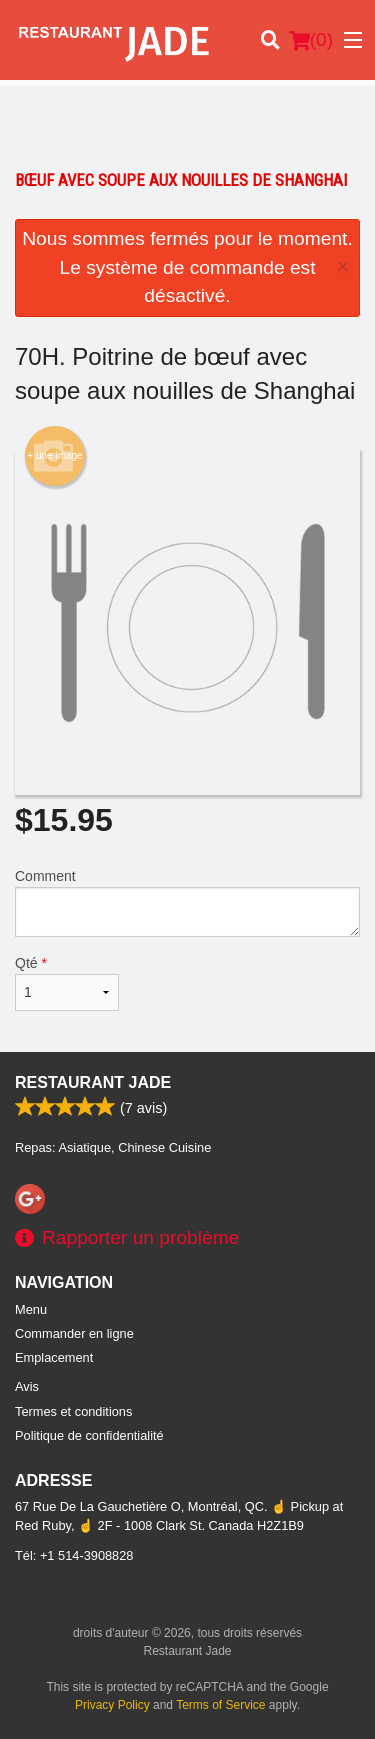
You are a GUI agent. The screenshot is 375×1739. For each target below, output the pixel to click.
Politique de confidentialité (89, 1435)
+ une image (54, 456)
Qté (67, 983)
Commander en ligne (74, 1333)
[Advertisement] (187, 125)
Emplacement (54, 1357)
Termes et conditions (73, 1411)
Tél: (74, 1555)
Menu (31, 1309)
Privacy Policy (112, 1705)
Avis (27, 1386)
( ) (311, 40)
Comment (187, 902)
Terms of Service (220, 1705)
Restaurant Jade (93, 1082)
